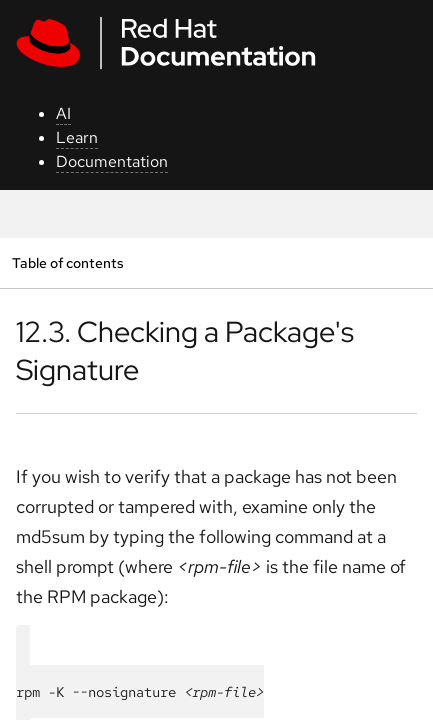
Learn (77, 137)
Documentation (112, 161)
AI (63, 113)
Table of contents (67, 262)
